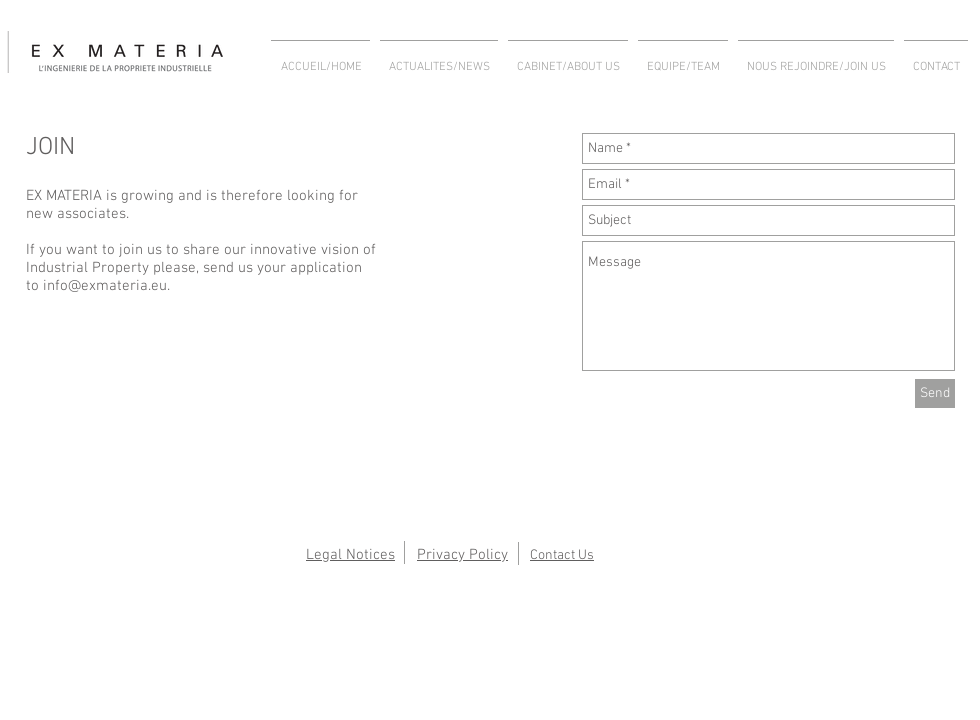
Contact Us (562, 555)
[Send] (935, 393)
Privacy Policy (462, 555)
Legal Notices (350, 555)
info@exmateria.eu (105, 286)
